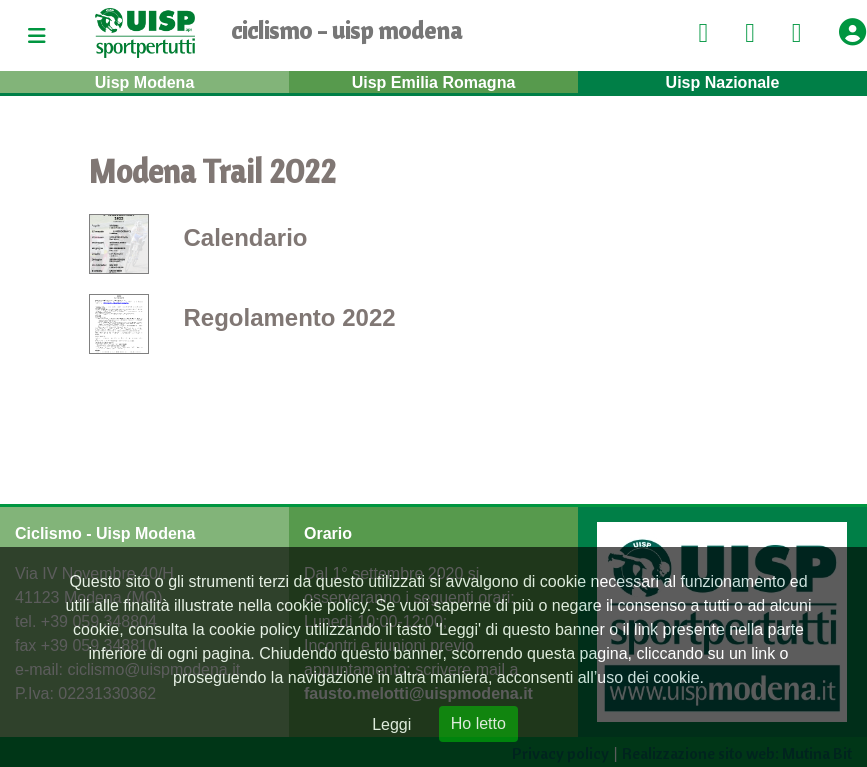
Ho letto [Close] (478, 723)
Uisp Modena (145, 82)
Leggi (391, 724)
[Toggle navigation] (37, 36)
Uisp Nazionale (723, 82)
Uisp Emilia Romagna (434, 82)
